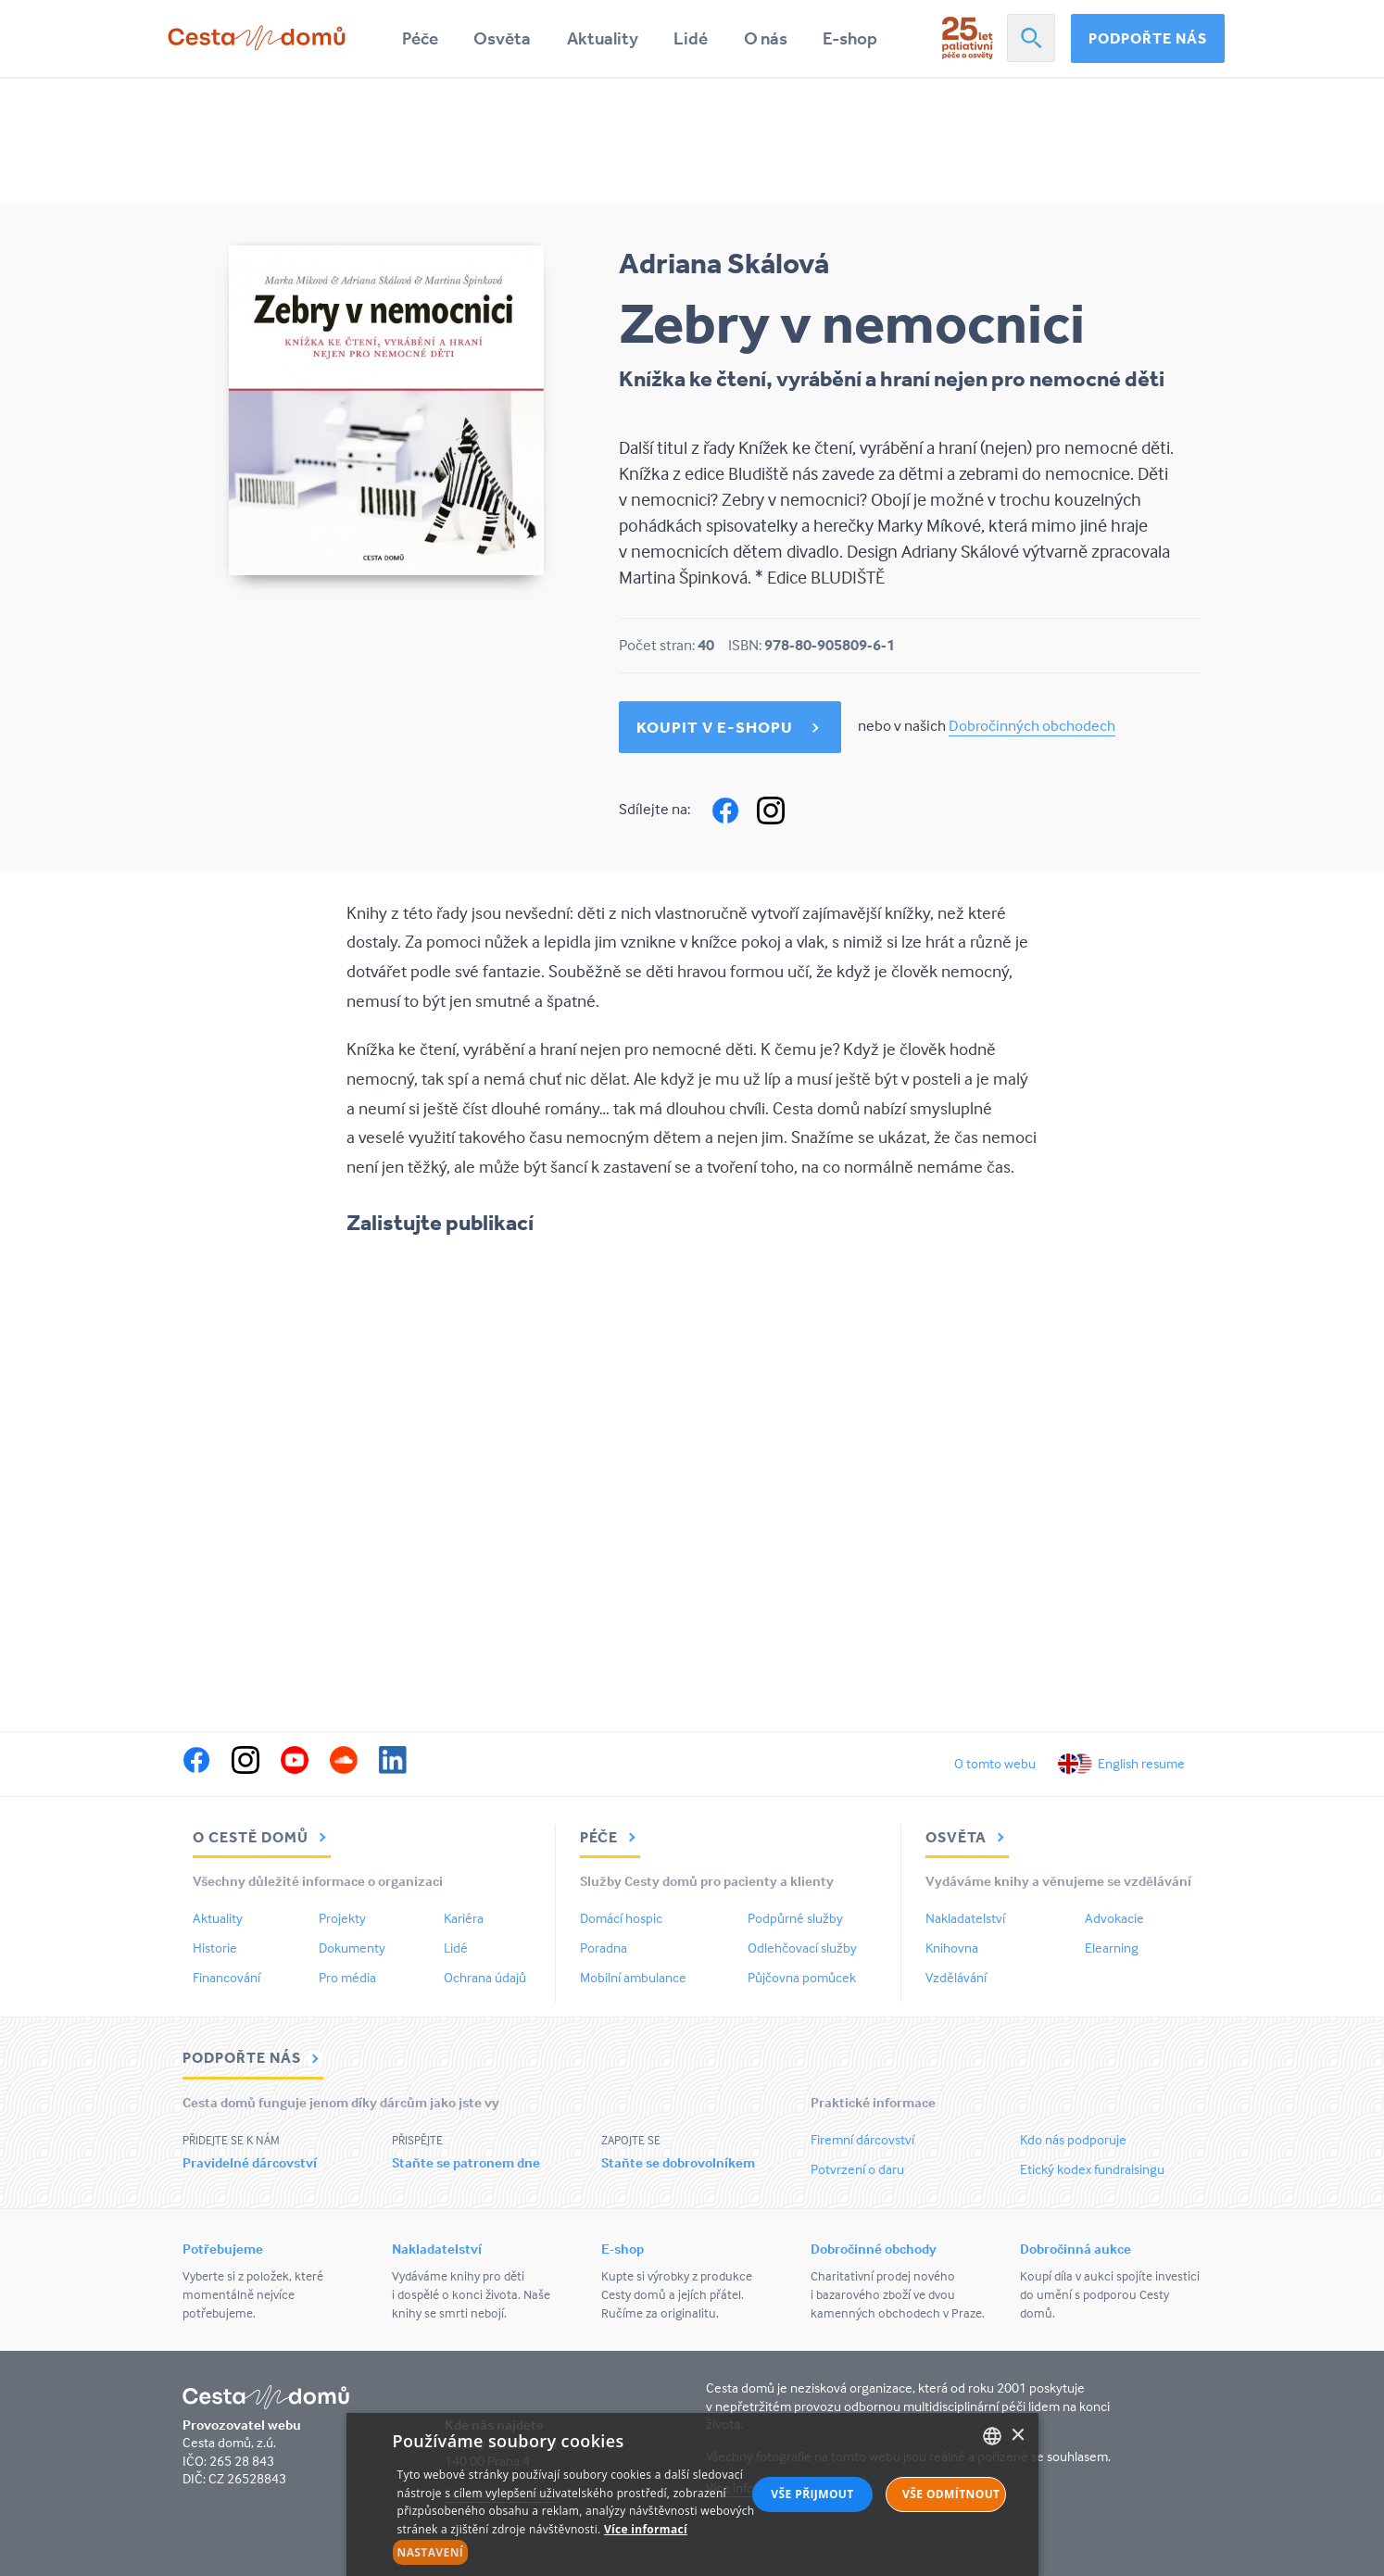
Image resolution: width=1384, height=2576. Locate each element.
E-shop (850, 38)
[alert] (692, 2494)
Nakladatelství (965, 1918)
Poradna (603, 1947)
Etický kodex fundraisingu (1092, 2169)
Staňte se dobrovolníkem (678, 2162)
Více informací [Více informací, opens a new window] (645, 2529)
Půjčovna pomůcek (802, 1977)
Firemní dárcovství (862, 2139)
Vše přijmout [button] (812, 2494)
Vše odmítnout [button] (951, 2494)
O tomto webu (995, 1763)
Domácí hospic (621, 1918)
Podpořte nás (1147, 38)
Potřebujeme (222, 2248)
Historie (215, 1947)
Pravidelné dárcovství (249, 2162)
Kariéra (464, 1918)
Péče (420, 38)
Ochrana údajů (485, 1977)
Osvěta (502, 38)
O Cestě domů (262, 1837)
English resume (1141, 1763)
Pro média (347, 1977)
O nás (765, 38)
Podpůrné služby (795, 1918)
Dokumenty (352, 1947)
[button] (584, 2553)
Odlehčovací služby (802, 1947)
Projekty (342, 1918)
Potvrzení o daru (857, 2169)
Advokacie (1114, 1918)
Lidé (690, 38)
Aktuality (602, 38)
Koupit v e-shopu (714, 726)
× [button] (1018, 2436)
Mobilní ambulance (633, 1977)
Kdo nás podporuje (1073, 2139)
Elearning (1112, 1947)
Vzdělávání (956, 1977)
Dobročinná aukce (1075, 2248)
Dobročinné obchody (874, 2248)
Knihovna (951, 1947)
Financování (226, 1977)
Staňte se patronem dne (466, 2162)
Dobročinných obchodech (1032, 725)
